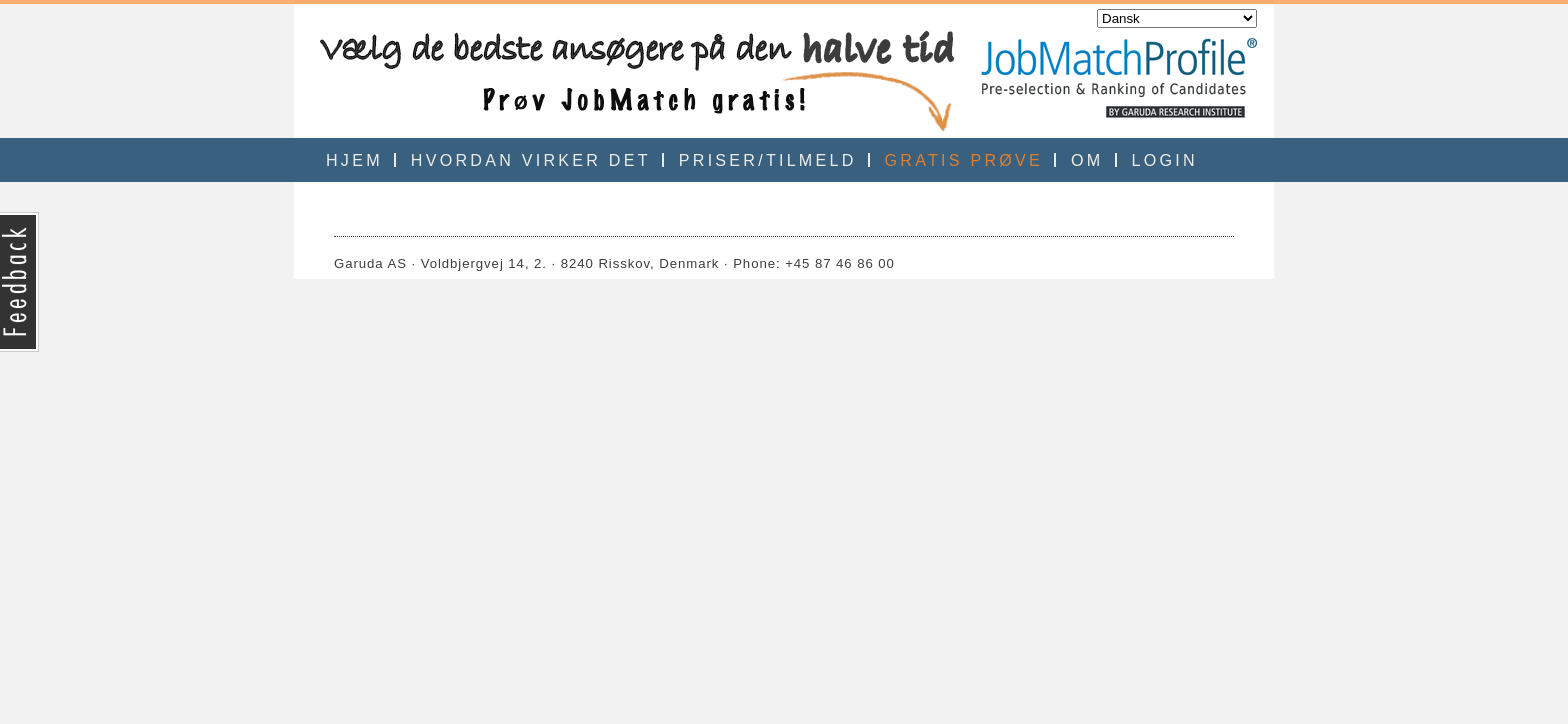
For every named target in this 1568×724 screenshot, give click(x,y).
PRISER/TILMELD (768, 160)
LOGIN (1165, 160)
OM (1087, 160)
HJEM (354, 160)
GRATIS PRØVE (964, 160)
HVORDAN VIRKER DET (531, 160)
